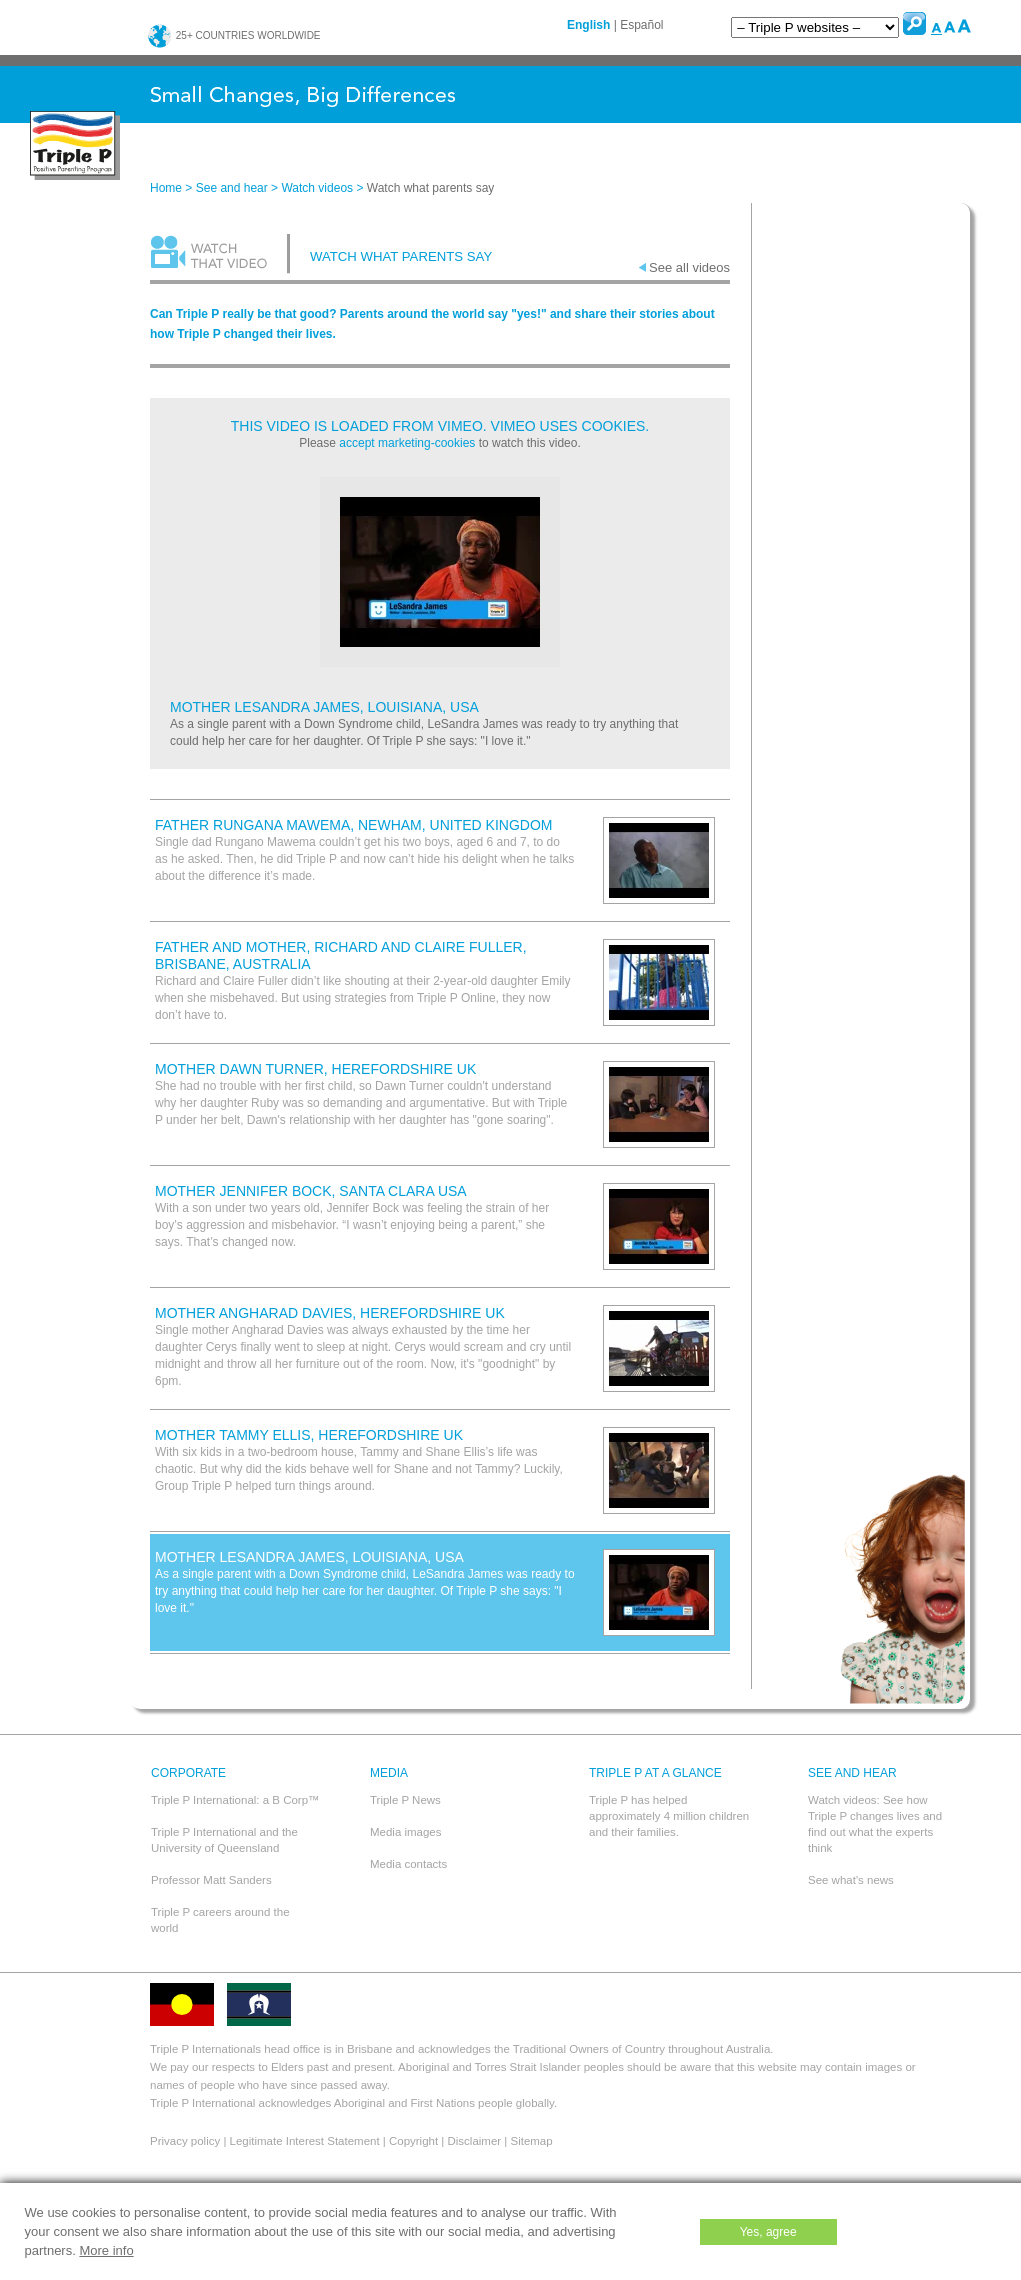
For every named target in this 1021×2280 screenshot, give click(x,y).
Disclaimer (475, 2141)
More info (106, 2250)
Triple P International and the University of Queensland (224, 1840)
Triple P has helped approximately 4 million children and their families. (669, 1816)
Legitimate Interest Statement (305, 2141)
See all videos (689, 267)
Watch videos (317, 188)
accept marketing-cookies (407, 443)
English (588, 25)
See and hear (232, 188)
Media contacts (408, 1864)
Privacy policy (185, 2141)
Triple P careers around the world (220, 1920)
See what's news (851, 1880)
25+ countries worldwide (234, 35)
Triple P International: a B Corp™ (235, 1800)
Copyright (413, 2141)
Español (641, 25)
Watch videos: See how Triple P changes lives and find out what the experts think (875, 1824)
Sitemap (531, 2141)
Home (166, 188)
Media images (406, 1832)
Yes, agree (768, 2232)
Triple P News (405, 1800)
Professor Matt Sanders (211, 1880)
